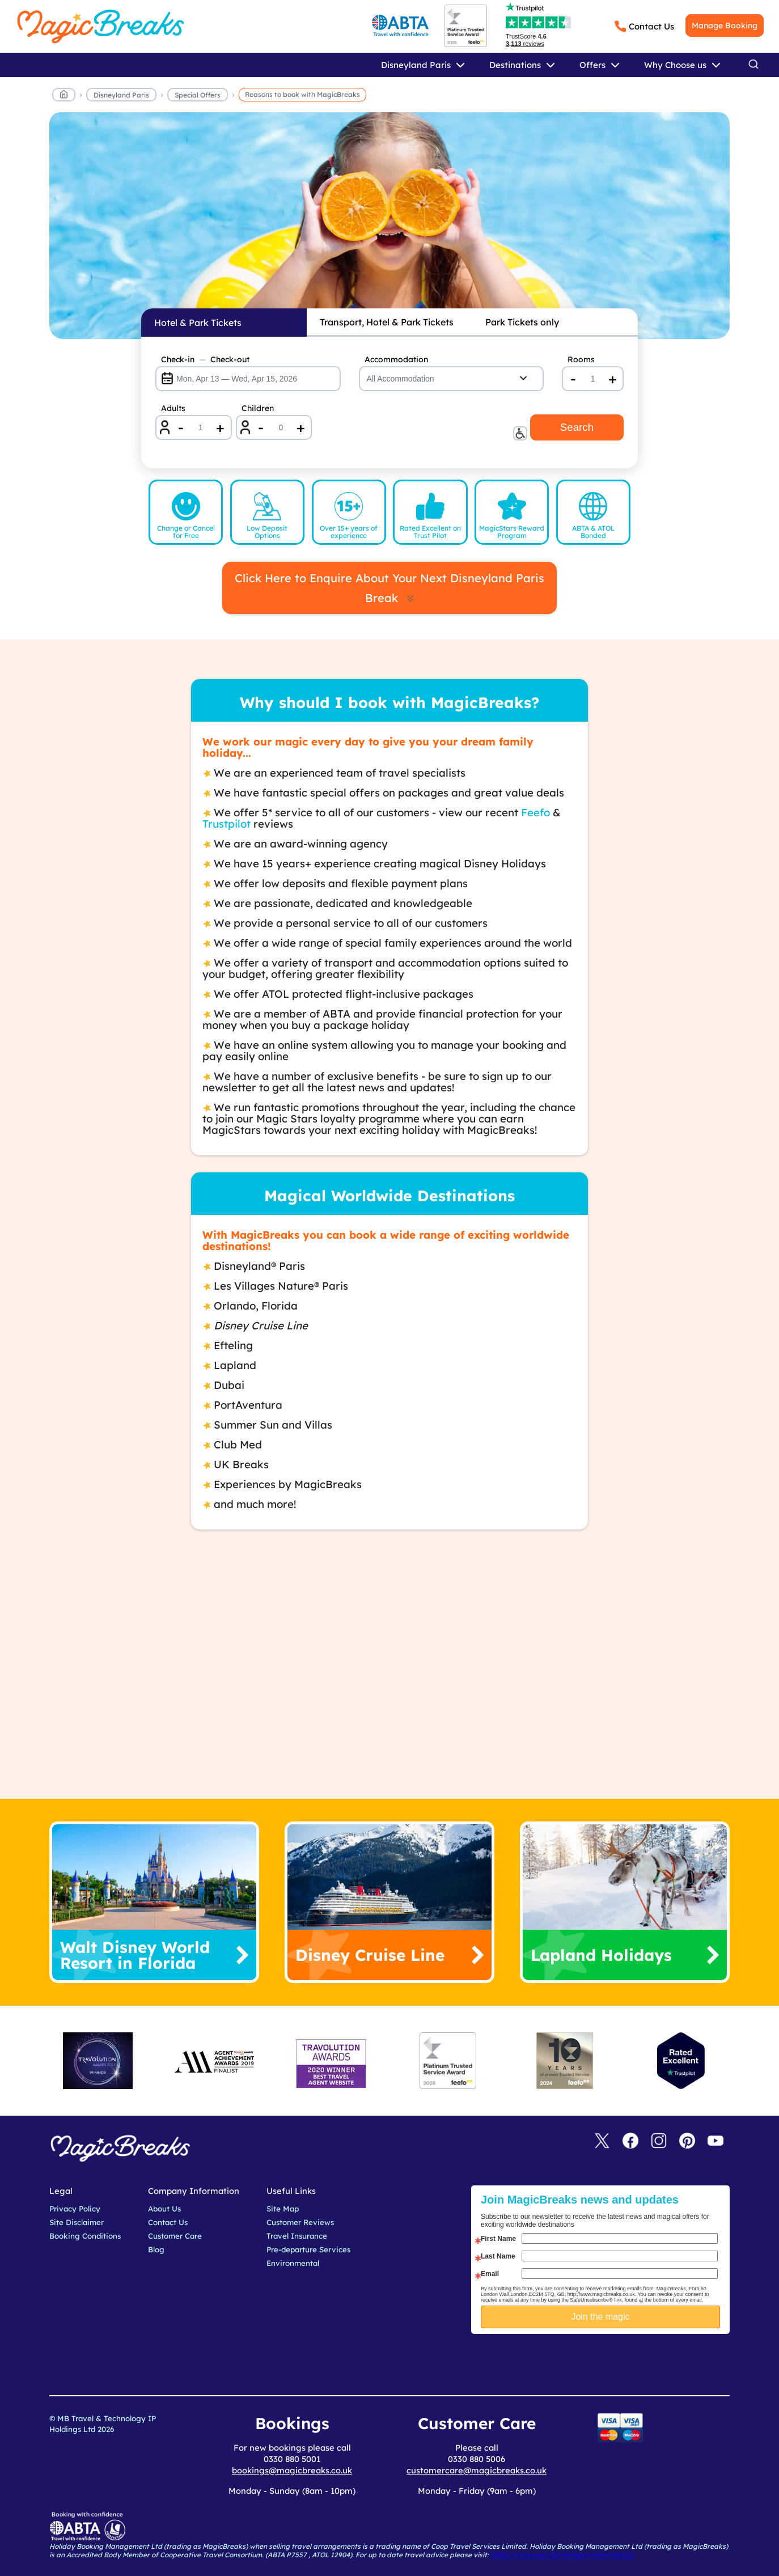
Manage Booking (724, 25)
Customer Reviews (300, 2222)
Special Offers (198, 95)
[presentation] (609, 2362)
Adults (173, 408)
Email (490, 2273)
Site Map (282, 2208)
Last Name (498, 2256)
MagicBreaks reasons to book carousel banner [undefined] (389, 225)
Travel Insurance (296, 2235)
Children (258, 408)
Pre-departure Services (308, 2249)
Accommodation (396, 359)
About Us (164, 2208)
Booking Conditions (85, 2235)
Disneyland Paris (121, 95)
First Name (498, 2238)
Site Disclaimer (76, 2222)
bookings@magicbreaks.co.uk (292, 2470)
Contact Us (651, 26)
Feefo (535, 812)
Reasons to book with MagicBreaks (302, 94)
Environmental (292, 2263)
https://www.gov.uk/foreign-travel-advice (561, 2554)
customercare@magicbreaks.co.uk (477, 2470)
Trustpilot (226, 824)
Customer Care (175, 2235)
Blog (156, 2249)
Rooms (581, 359)
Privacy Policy (74, 2208)
